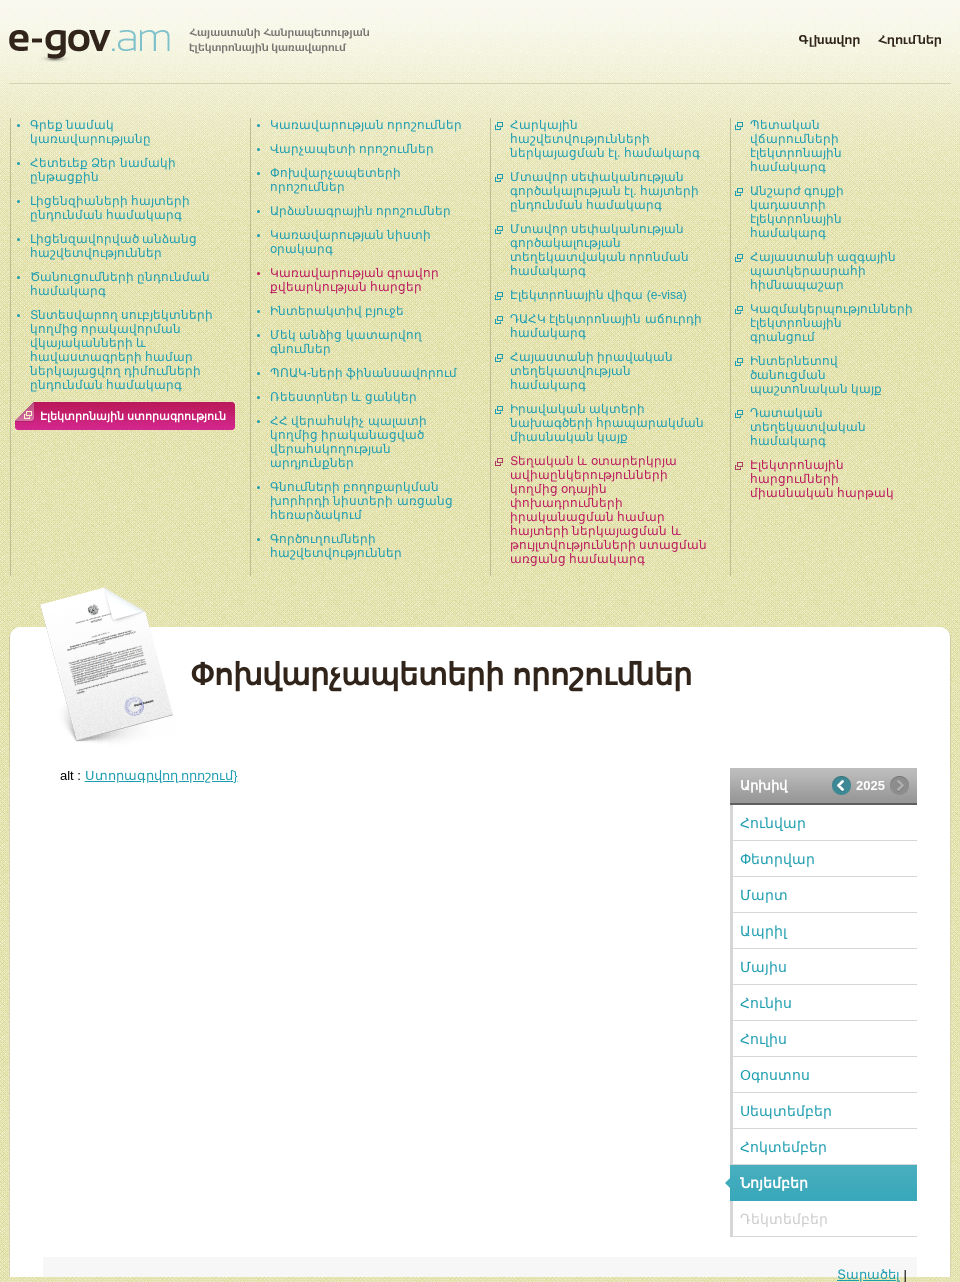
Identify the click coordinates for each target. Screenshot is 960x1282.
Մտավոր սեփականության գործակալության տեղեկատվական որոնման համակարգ (599, 250)
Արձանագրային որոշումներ (360, 211)
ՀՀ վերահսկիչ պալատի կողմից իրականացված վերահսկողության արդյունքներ (348, 442)
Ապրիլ (763, 931)
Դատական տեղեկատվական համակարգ (808, 427)
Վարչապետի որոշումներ (352, 149)
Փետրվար (777, 859)
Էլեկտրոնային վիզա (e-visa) (598, 295)
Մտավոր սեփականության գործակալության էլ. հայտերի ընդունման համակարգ (604, 191)
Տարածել (868, 1274)
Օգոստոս (775, 1075)
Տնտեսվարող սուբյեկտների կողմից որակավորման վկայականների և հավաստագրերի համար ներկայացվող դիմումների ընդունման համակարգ (121, 350)
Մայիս (763, 967)
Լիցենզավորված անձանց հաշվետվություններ (113, 246)
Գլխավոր (829, 36)
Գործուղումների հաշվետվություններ (336, 546)
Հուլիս (763, 1039)
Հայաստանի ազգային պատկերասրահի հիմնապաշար (823, 271)
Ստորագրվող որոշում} (161, 775)
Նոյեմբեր (774, 1183)
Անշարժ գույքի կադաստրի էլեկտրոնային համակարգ (797, 212)
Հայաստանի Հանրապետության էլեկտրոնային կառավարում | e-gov (189, 45)
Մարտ (764, 895)
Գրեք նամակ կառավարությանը (90, 132)
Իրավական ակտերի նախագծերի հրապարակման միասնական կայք (607, 423)
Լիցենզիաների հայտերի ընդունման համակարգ (110, 208)
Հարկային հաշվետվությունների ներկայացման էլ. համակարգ (605, 139)
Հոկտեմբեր (783, 1147)
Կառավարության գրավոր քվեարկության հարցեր (354, 280)
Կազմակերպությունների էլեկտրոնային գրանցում (831, 323)
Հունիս (766, 1003)
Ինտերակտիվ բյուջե (337, 311)
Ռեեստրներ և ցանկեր (343, 397)
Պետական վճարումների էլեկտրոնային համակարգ (796, 146)
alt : (149, 775)
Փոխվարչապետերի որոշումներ (335, 180)
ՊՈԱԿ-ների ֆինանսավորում (363, 373)
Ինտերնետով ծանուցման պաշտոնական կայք (816, 375)
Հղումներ (910, 36)
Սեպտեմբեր (786, 1111)
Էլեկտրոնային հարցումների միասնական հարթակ (822, 479)
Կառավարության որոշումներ (366, 125)
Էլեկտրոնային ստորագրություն (133, 416)
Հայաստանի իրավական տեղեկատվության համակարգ (591, 371)
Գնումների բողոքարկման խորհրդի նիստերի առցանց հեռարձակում (361, 501)
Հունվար (773, 823)
